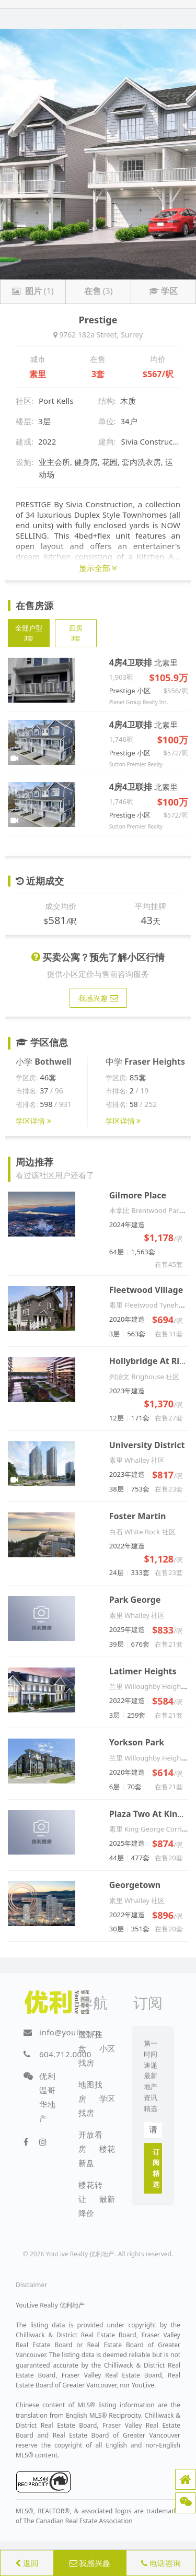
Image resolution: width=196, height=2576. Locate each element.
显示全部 (98, 568)
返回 (27, 2563)
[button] (185, 2479)
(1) (32, 291)
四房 (76, 633)
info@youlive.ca (70, 2032)
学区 (163, 291)
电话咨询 (161, 2563)
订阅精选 (156, 2168)
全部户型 (28, 633)
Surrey (132, 335)
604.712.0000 (65, 2054)
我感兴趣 (90, 2563)
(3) (98, 291)
